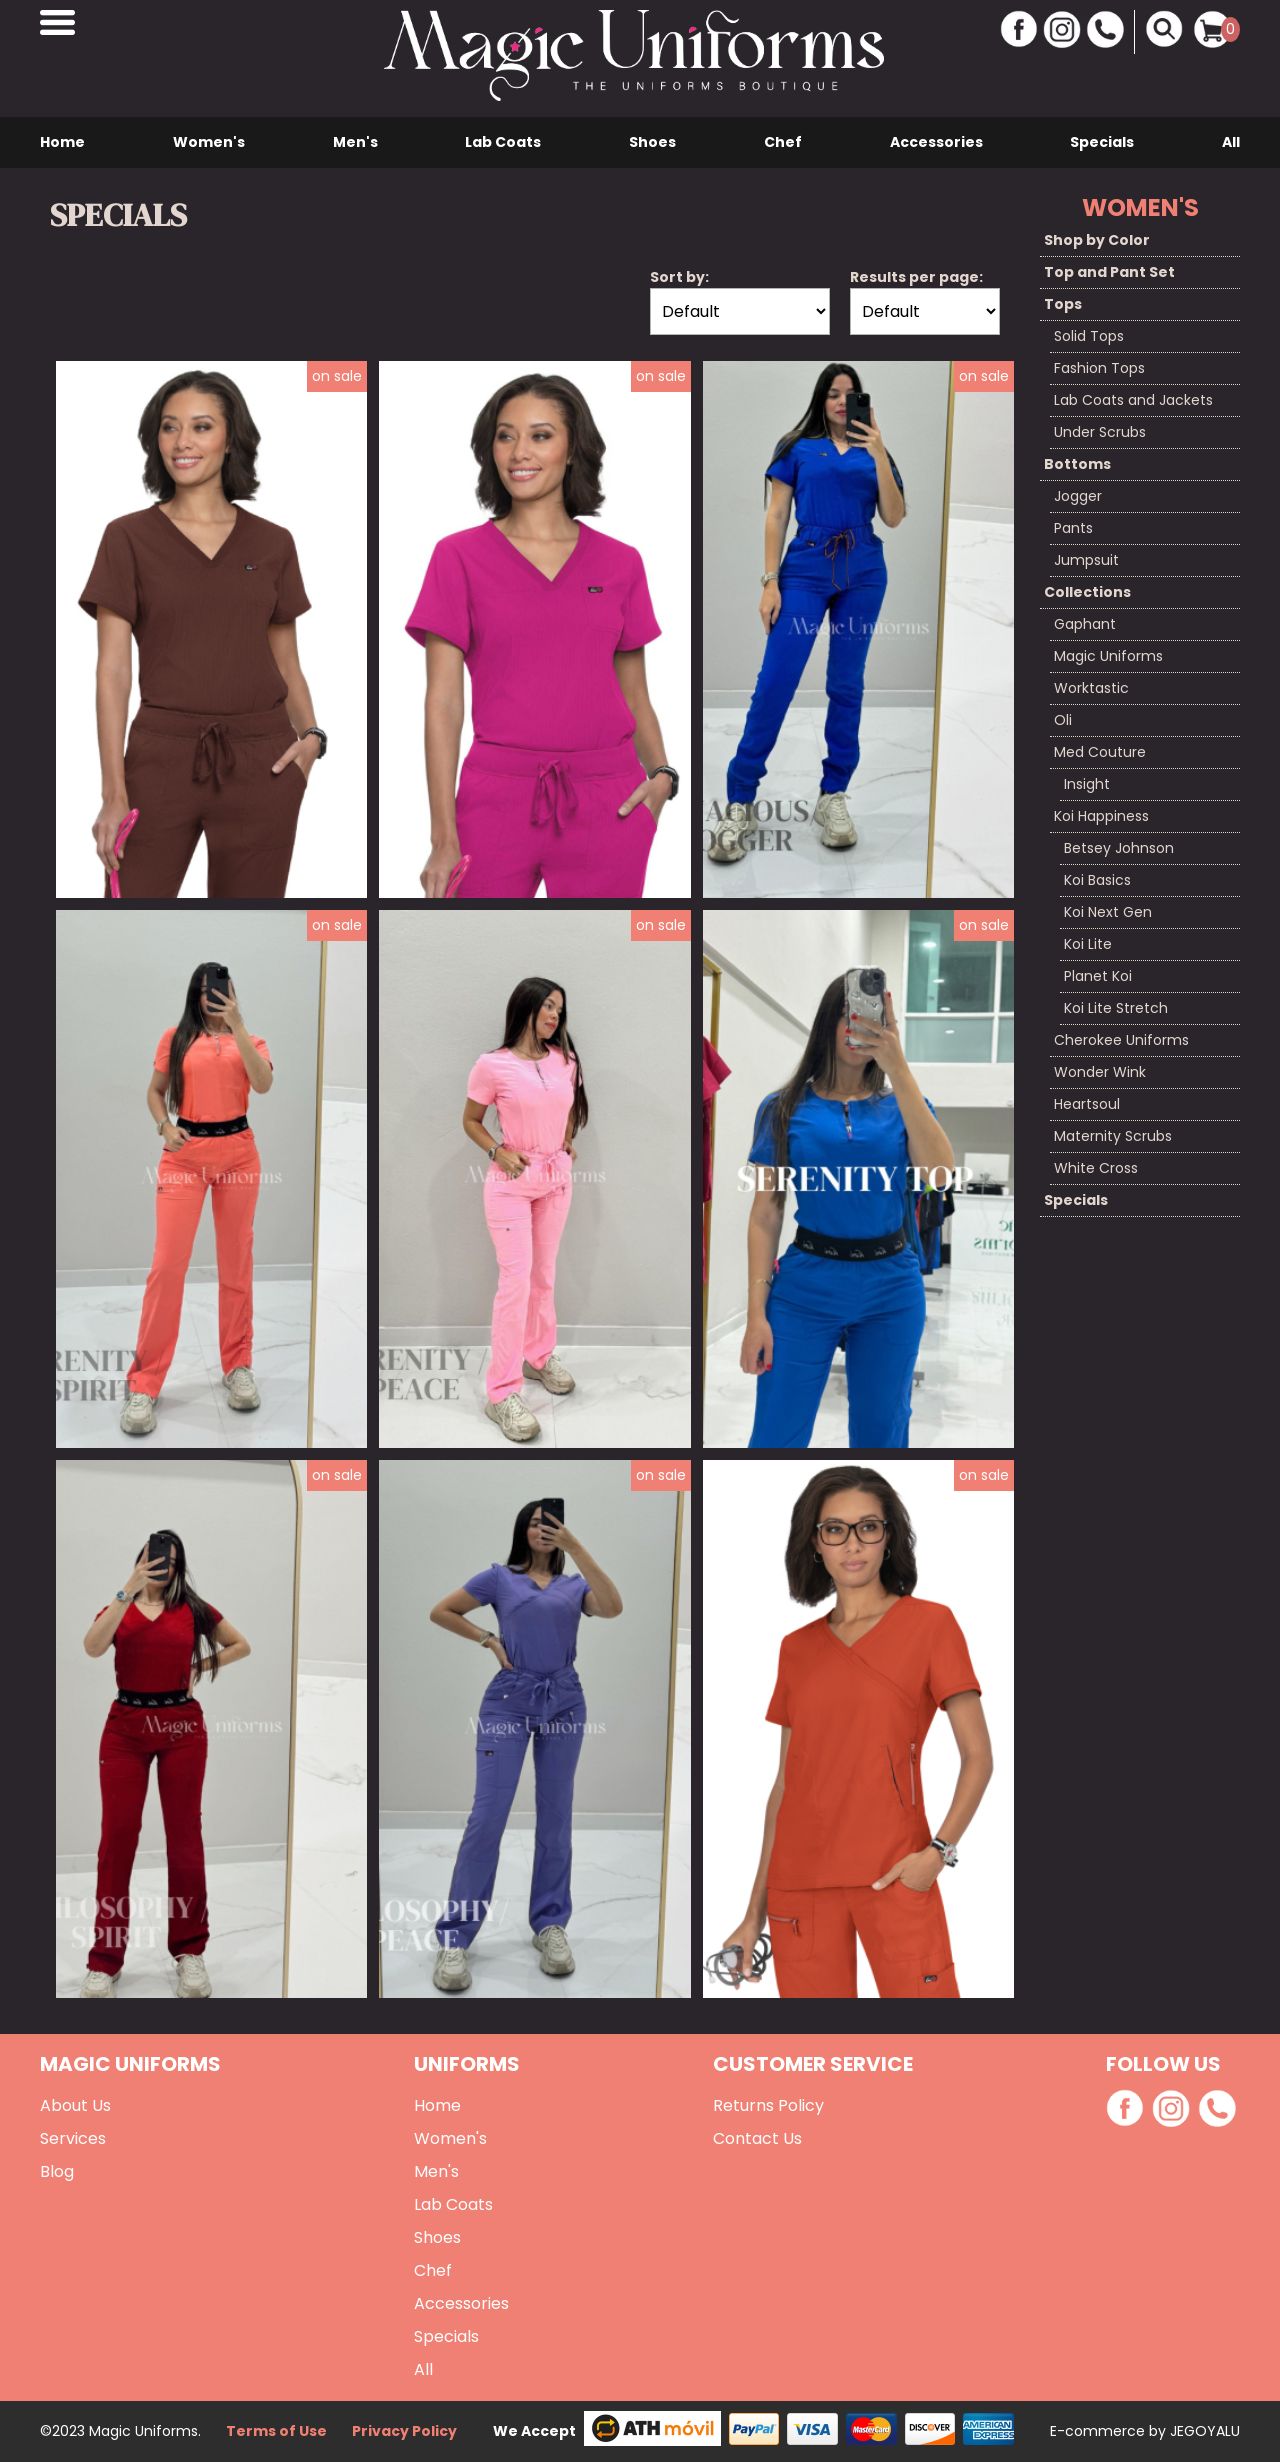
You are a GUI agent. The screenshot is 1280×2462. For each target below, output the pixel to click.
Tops (1063, 304)
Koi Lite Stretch (1116, 1008)
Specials (1102, 142)
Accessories (936, 142)
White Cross (1096, 1168)
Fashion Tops (1099, 368)
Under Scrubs (1100, 432)
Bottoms (1077, 464)
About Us (75, 2105)
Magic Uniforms (1108, 656)
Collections (1087, 592)
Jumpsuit (1086, 560)
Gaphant (1085, 624)
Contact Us (757, 2138)
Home (62, 142)
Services (73, 2138)
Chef (783, 142)
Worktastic (1091, 688)
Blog (57, 2171)
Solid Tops (1089, 336)
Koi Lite (1088, 944)
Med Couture (1100, 752)
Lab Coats (503, 142)
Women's (209, 142)
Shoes (652, 142)
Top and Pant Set (1109, 272)
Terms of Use (276, 2431)
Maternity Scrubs (1113, 1136)
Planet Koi (1098, 976)
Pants (1073, 528)
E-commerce (1099, 2431)
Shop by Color (1097, 240)
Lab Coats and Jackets (1133, 400)
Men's (355, 142)
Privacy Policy (404, 2431)
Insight (1087, 784)
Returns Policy (768, 2105)
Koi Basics (1097, 880)
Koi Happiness (1101, 816)
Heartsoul (1087, 1104)
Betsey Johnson (1119, 848)
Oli (1063, 720)
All (1231, 142)
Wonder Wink (1100, 1072)
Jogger (1078, 496)
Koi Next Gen (1108, 912)
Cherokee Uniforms (1121, 1040)
